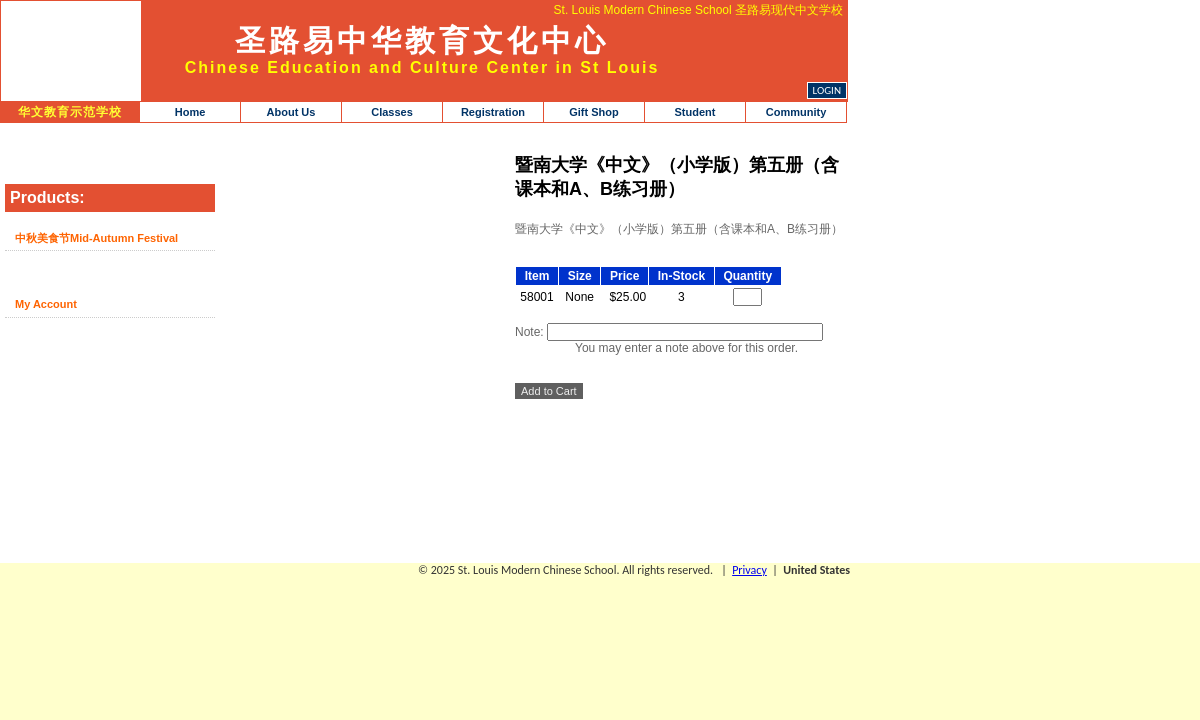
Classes (392, 112)
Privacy (749, 570)
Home (190, 112)
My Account (46, 304)
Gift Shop (594, 112)
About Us (291, 112)
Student (695, 112)
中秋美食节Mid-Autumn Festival (96, 238)
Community (796, 112)
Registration (493, 112)
